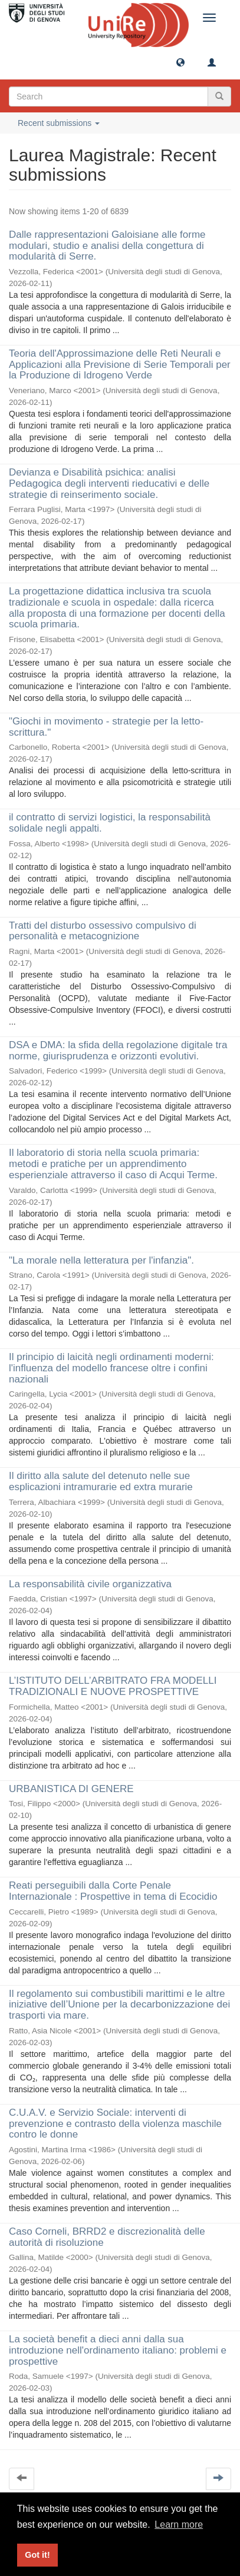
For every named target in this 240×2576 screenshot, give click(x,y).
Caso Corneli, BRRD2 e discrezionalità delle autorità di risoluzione (107, 2237)
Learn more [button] (178, 2525)
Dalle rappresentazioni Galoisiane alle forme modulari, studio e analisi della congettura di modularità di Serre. (107, 245)
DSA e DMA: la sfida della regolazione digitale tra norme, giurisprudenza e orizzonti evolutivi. (118, 1050)
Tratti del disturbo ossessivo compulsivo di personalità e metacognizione (102, 931)
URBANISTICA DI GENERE (71, 1788)
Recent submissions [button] (59, 123)
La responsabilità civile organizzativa (90, 1584)
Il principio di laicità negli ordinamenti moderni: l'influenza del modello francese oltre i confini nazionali (111, 1367)
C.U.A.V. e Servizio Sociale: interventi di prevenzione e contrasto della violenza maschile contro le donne (115, 2123)
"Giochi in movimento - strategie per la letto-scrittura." (106, 727)
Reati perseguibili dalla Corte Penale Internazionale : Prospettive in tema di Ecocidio (113, 1891)
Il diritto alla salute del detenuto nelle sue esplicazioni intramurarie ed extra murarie (101, 1481)
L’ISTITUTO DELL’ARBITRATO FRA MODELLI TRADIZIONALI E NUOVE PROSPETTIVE (112, 1686)
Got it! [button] (37, 2555)
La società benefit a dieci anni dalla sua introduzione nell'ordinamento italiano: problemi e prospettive (117, 2350)
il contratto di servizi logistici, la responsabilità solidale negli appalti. (110, 823)
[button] (180, 62)
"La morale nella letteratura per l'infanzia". (101, 1260)
